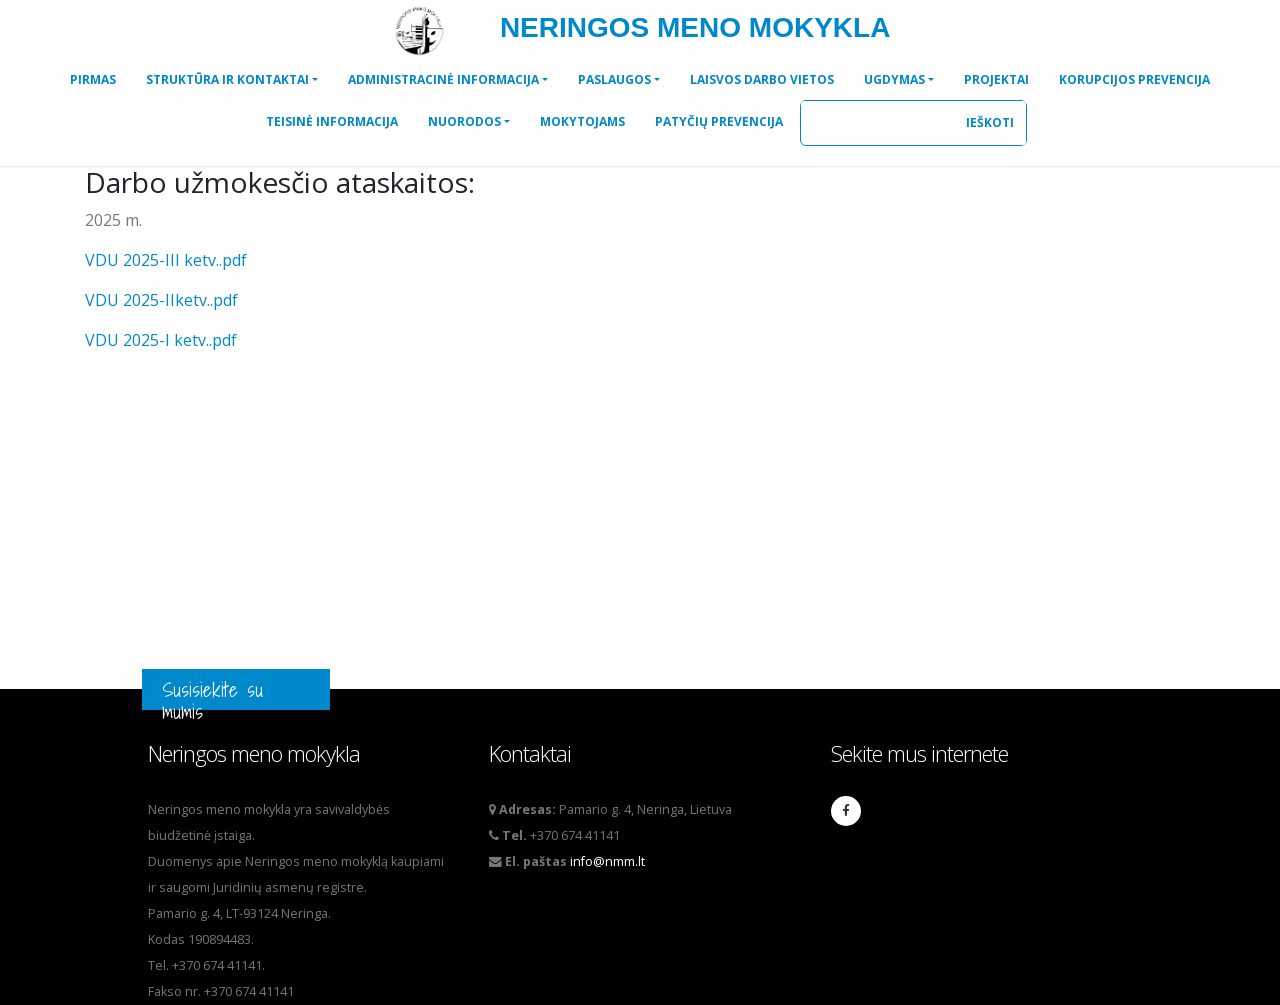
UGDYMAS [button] (894, 79)
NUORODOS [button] (464, 121)
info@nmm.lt (607, 861)
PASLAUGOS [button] (614, 79)
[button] (93, 80)
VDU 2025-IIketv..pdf (161, 300)
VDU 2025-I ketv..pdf (161, 340)
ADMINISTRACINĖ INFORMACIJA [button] (443, 79)
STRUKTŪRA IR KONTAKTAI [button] (227, 79)
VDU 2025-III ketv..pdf (166, 260)
